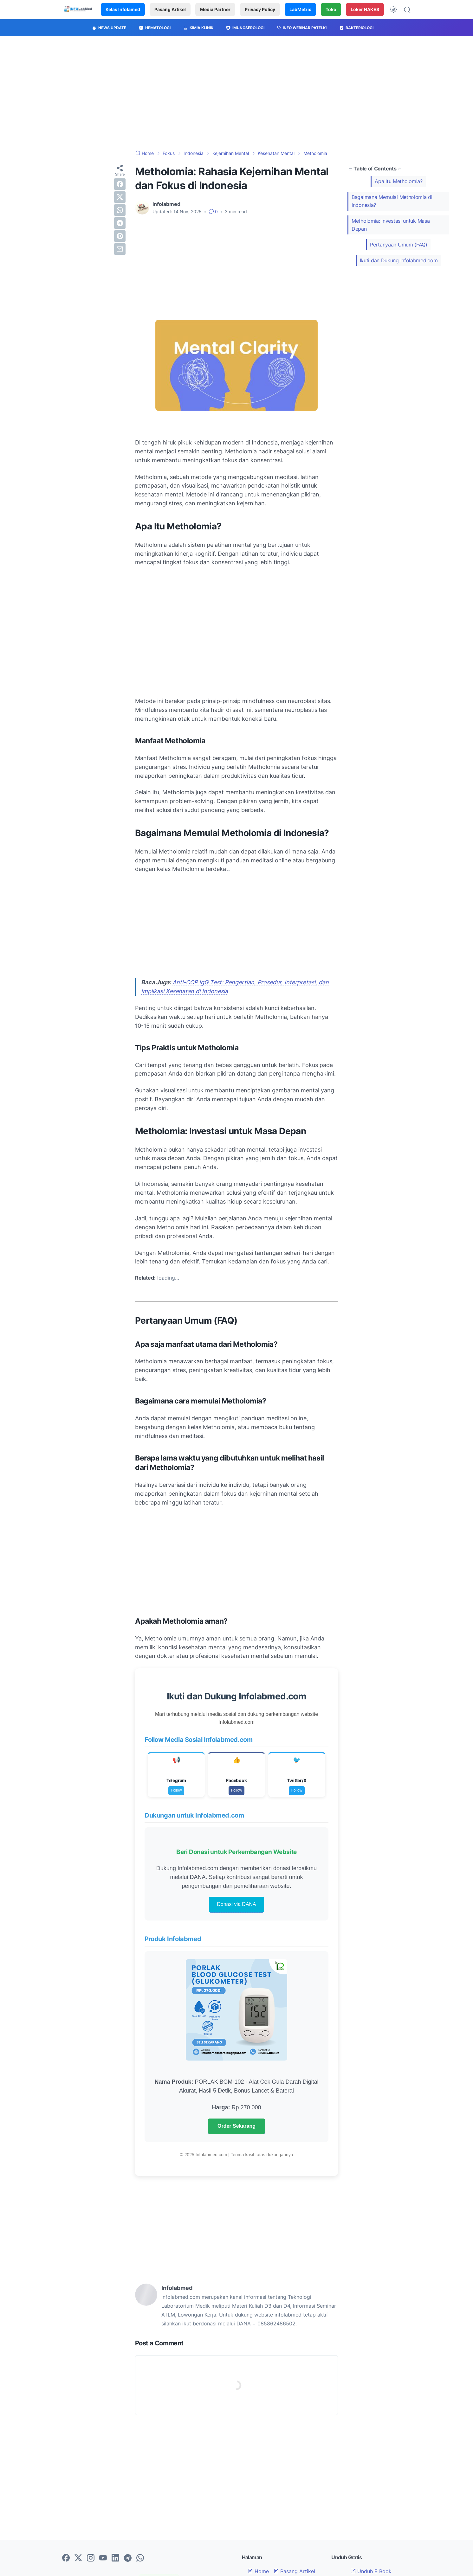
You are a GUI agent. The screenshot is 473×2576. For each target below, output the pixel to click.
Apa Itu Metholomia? (398, 181)
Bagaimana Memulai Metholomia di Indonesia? (392, 201)
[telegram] (120, 223)
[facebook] (120, 184)
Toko (331, 9)
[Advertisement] (236, 93)
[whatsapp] (120, 210)
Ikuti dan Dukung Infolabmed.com (399, 260)
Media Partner (215, 9)
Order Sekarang (236, 2126)
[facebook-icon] (66, 2558)
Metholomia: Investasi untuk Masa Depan (391, 225)
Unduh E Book (371, 2571)
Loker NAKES (365, 9)
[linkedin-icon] (115, 2558)
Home (258, 2571)
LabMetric (300, 9)
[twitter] (120, 197)
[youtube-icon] (103, 2558)
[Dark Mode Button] (393, 9)
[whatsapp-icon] (140, 2558)
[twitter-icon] (78, 2558)
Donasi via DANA (236, 1904)
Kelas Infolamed (123, 9)
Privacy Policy (260, 9)
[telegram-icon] (128, 2558)
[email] (120, 249)
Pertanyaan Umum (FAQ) (398, 244)
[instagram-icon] (90, 2558)
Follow (176, 1790)
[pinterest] (120, 236)
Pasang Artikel (170, 9)
